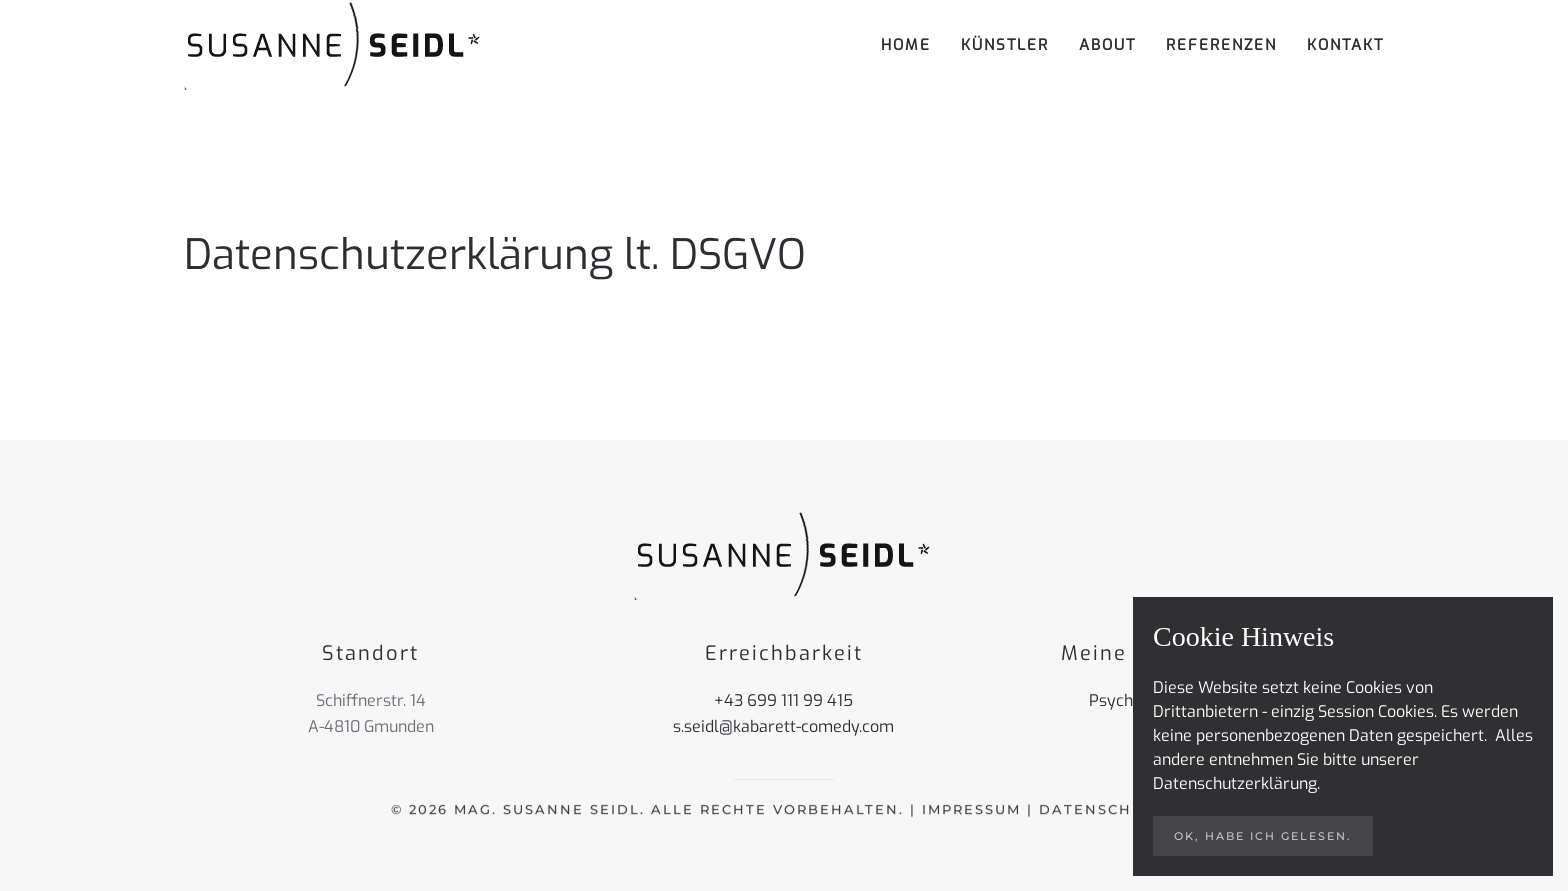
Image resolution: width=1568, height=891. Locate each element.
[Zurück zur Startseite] (334, 45)
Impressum (971, 809)
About (1107, 45)
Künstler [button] (1005, 45)
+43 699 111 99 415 (783, 700)
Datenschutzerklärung (1235, 783)
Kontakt (1345, 45)
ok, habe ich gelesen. (1263, 836)
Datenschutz (1102, 809)
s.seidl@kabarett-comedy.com (783, 726)
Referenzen (1221, 45)
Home (906, 45)
